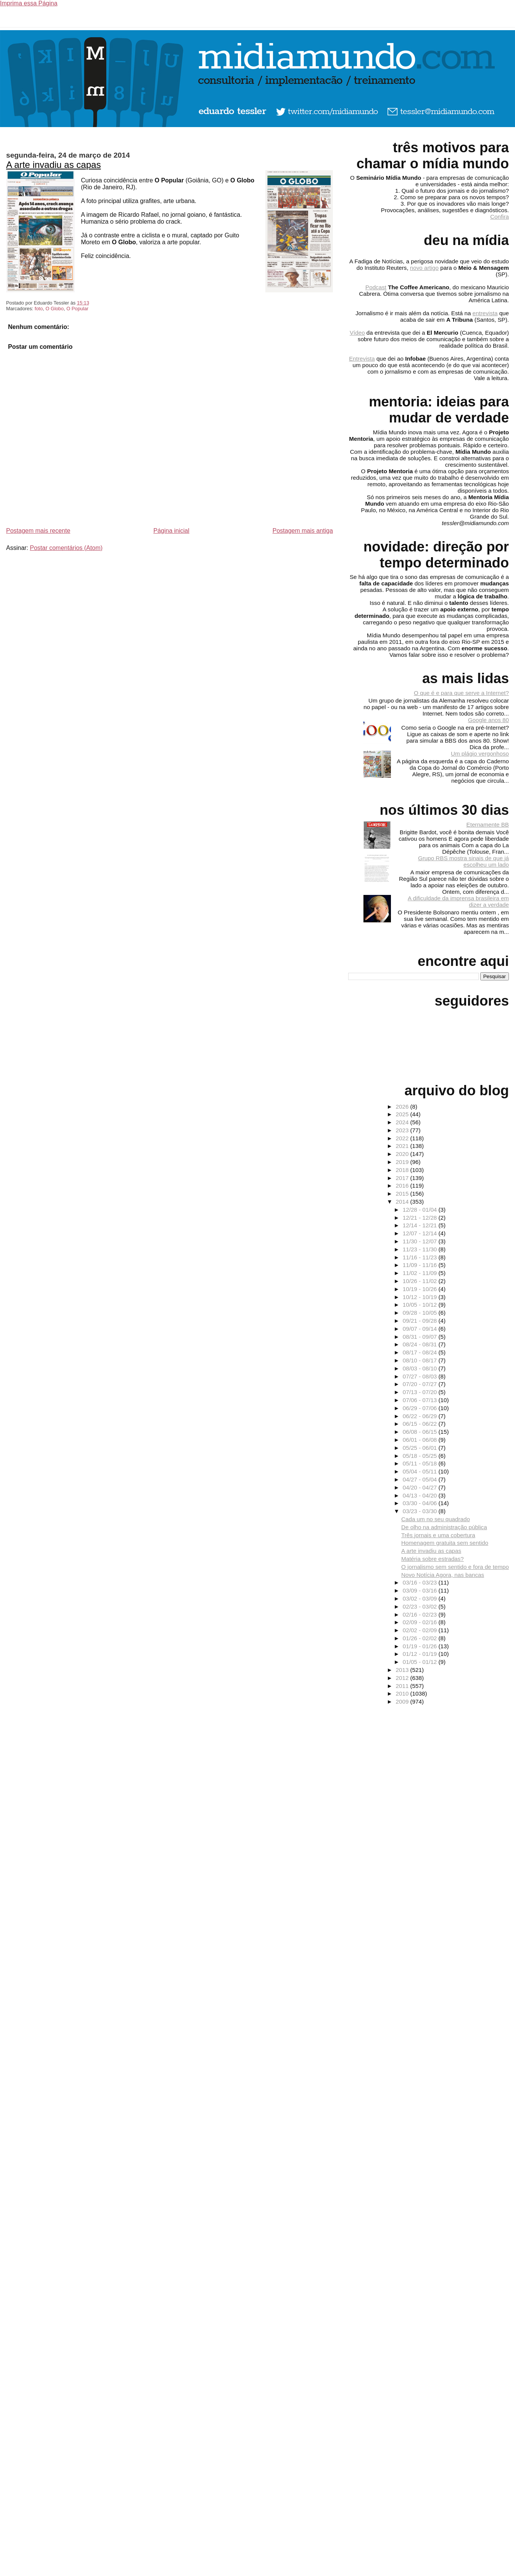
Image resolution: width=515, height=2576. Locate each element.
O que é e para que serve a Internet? (461, 693)
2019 (403, 1162)
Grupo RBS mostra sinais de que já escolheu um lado (463, 861)
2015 (403, 1193)
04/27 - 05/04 (421, 1479)
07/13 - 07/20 (421, 1392)
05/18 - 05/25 (421, 1455)
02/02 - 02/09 (421, 1630)
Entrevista (362, 358)
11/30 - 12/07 (421, 1241)
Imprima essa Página (28, 3)
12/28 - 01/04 (421, 1209)
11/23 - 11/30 (421, 1249)
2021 (403, 1146)
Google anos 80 (488, 720)
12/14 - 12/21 (421, 1225)
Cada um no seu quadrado (435, 1519)
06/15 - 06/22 (421, 1423)
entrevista (485, 313)
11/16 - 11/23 (421, 1257)
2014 (403, 1201)
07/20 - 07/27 (421, 1384)
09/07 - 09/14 (421, 1328)
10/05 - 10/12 (421, 1304)
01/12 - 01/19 (421, 1654)
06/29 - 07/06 (421, 1408)
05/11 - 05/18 (421, 1463)
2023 (403, 1130)
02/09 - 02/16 (421, 1622)
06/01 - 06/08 (421, 1439)
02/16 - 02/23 (421, 1614)
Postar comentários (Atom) (66, 548)
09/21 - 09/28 (421, 1320)
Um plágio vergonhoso (480, 753)
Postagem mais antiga (303, 530)
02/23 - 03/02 (421, 1606)
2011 (403, 1686)
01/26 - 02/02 (421, 1638)
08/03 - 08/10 (421, 1368)
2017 (403, 1178)
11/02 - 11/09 (421, 1273)
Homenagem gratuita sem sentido (444, 1542)
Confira (499, 216)
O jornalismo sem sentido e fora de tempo (455, 1567)
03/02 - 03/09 (421, 1598)
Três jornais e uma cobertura (438, 1535)
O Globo (54, 308)
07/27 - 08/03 (421, 1376)
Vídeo (357, 332)
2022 (403, 1138)
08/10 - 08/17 (421, 1360)
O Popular (77, 308)
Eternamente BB (488, 824)
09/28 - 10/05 (421, 1312)
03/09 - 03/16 (421, 1590)
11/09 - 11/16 (421, 1265)
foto (39, 308)
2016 (403, 1185)
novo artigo (424, 267)
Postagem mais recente (38, 530)
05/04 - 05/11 (421, 1471)
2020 (403, 1154)
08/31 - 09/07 (421, 1336)
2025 (403, 1114)
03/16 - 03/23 (421, 1582)
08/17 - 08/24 (421, 1352)
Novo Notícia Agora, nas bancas (442, 1575)
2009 (403, 1701)
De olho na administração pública (444, 1527)
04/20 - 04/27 (421, 1487)
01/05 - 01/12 (421, 1662)
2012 (403, 1678)
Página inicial (171, 530)
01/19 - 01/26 (421, 1646)
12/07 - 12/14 (421, 1233)
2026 (403, 1106)
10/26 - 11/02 (421, 1281)
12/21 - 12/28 (421, 1217)
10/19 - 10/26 (421, 1289)
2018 (403, 1170)
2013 (403, 1670)
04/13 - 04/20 (421, 1495)
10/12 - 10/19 (421, 1297)
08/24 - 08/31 (421, 1344)
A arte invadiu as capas (53, 165)
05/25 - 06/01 (421, 1447)
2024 (403, 1122)
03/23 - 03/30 (421, 1511)
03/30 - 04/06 (421, 1503)
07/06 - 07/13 (421, 1400)
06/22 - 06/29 (421, 1416)
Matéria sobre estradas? (432, 1559)
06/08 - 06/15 (421, 1431)
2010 (403, 1693)
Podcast (375, 287)
